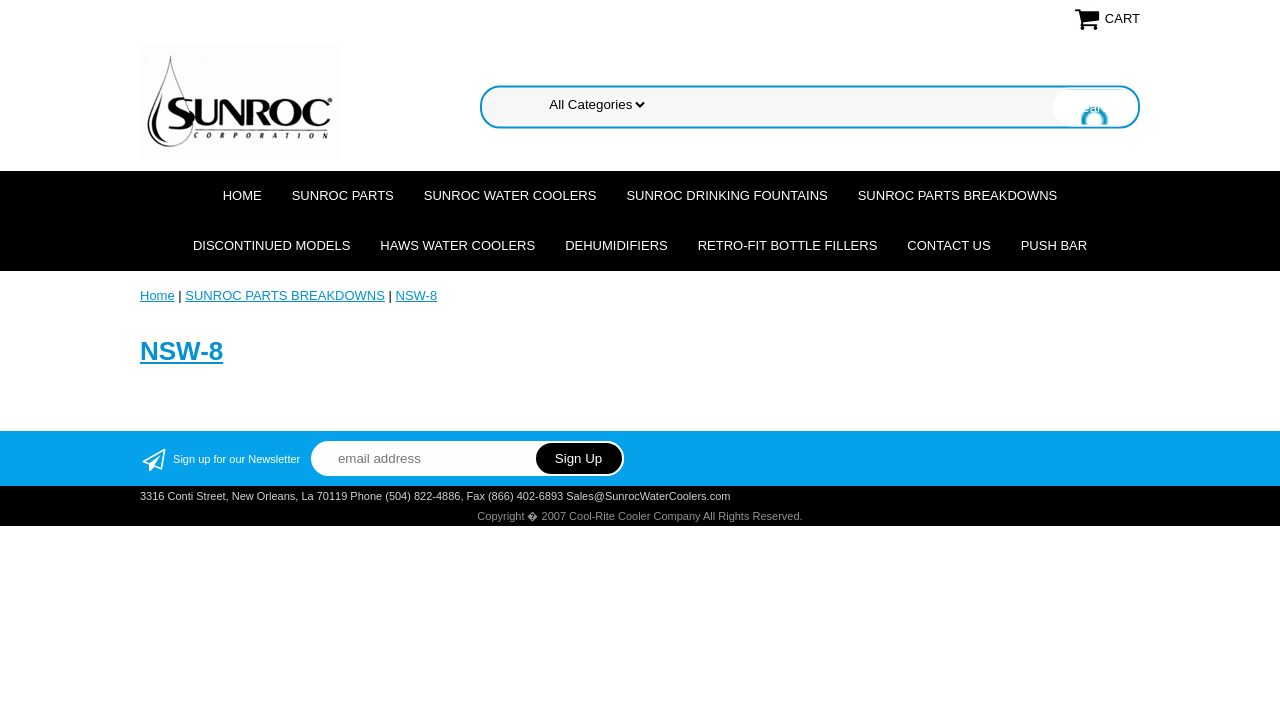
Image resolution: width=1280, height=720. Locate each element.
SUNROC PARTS (343, 195)
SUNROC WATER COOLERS (510, 195)
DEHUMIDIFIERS (616, 245)
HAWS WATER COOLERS (457, 245)
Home (242, 195)
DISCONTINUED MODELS (271, 245)
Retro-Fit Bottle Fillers (788, 245)
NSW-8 (417, 295)
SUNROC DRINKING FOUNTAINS (726, 195)
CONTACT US (948, 245)
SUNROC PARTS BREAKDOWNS (958, 195)
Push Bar (1054, 245)
